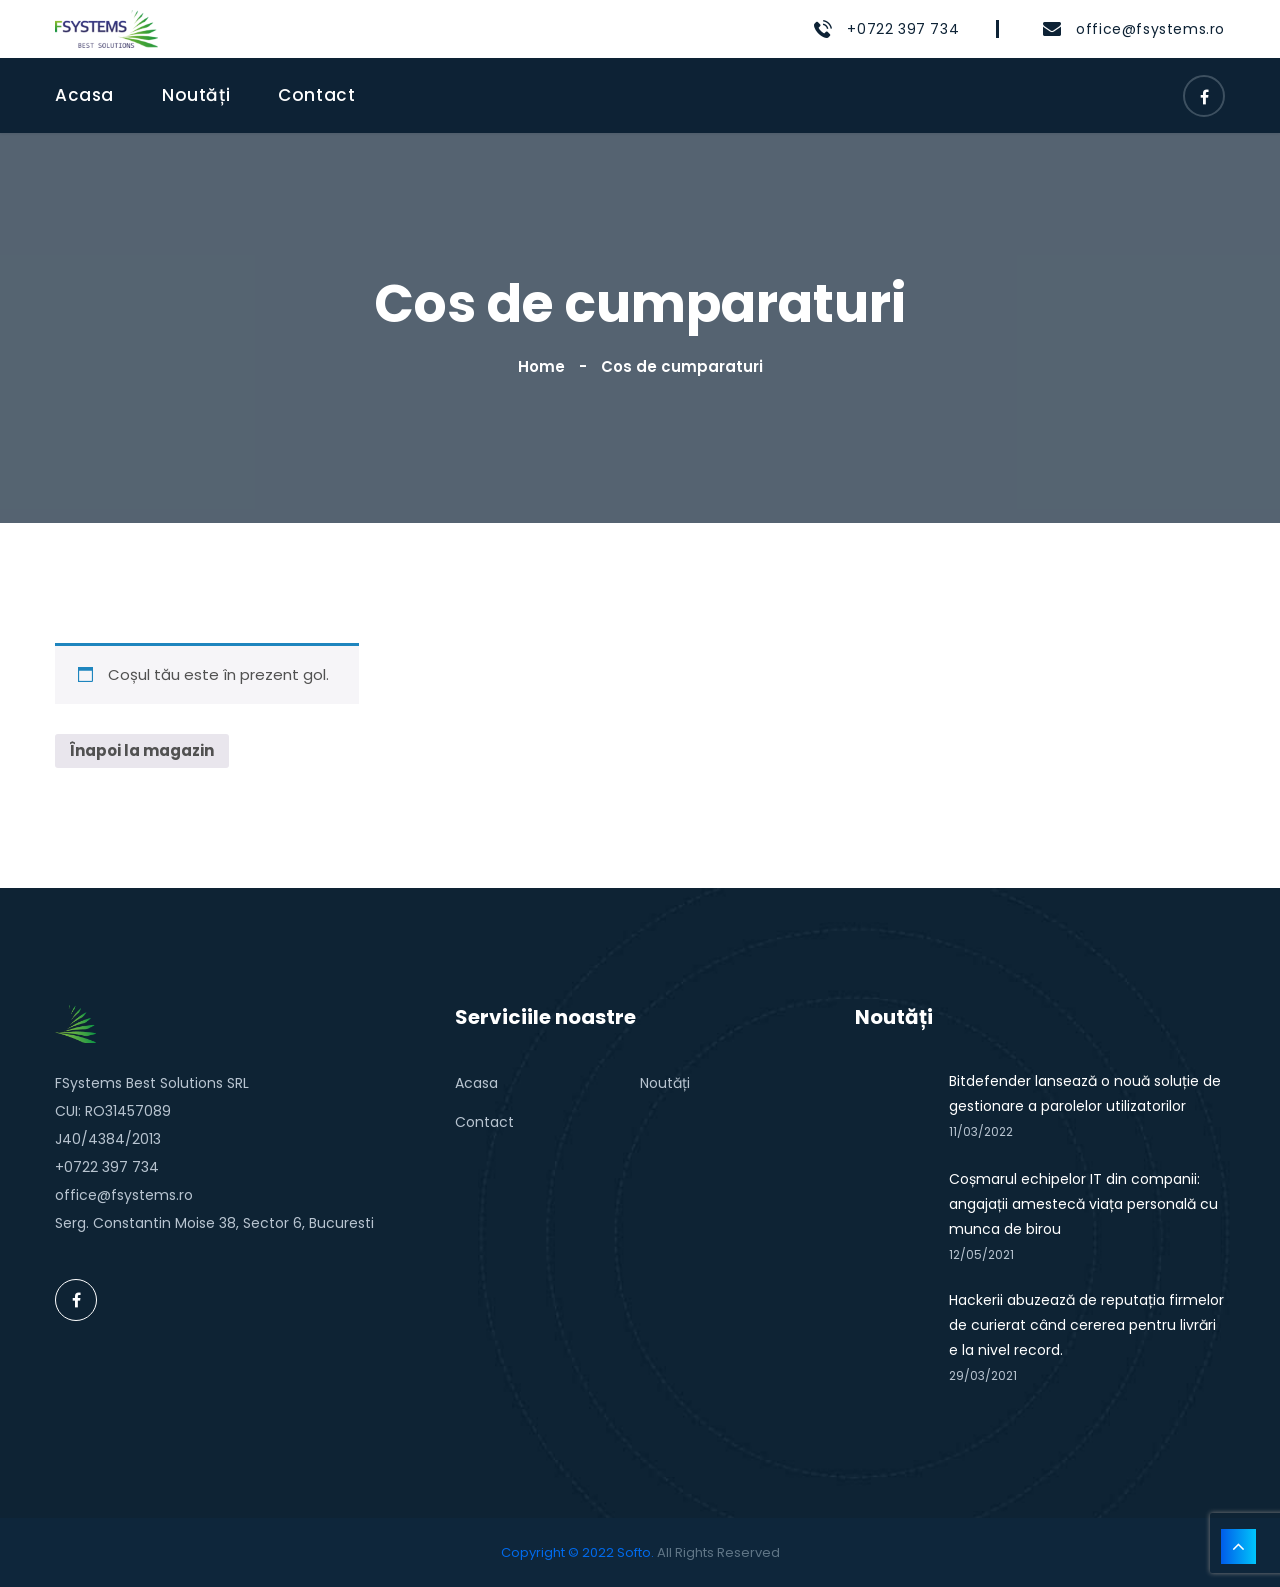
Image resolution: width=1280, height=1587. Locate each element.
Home (545, 366)
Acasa (84, 95)
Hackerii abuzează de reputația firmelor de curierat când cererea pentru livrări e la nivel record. (1086, 1325)
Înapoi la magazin (142, 750)
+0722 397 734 (903, 29)
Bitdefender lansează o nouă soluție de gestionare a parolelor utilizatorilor (1085, 1093)
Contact (316, 95)
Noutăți (196, 95)
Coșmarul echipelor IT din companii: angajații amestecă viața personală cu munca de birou (1083, 1204)
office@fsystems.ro (1150, 29)
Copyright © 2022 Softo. (577, 1552)
